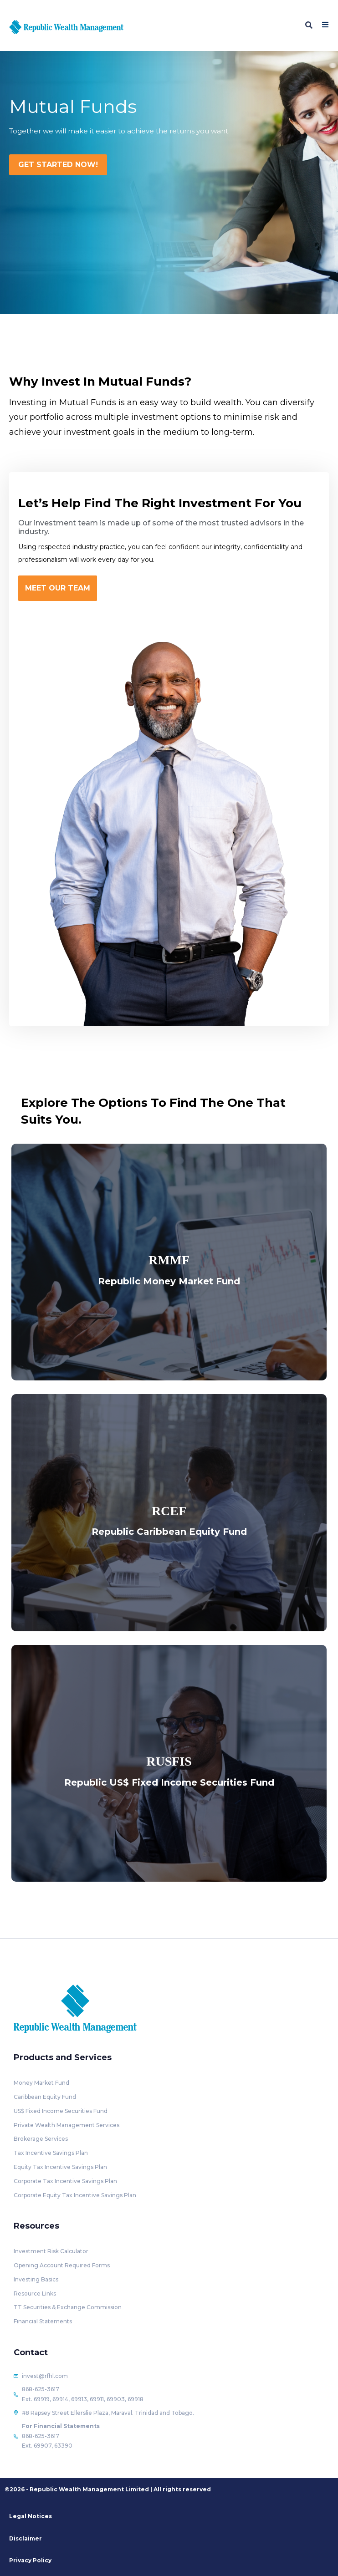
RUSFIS (169, 1761)
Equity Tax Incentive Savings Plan (60, 2167)
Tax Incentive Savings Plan (51, 2152)
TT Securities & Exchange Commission (68, 2307)
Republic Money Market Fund (169, 1281)
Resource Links (35, 2293)
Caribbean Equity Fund (45, 2096)
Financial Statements (43, 2321)
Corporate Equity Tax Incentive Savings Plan (75, 2195)
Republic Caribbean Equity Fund (169, 1531)
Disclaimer (25, 2538)
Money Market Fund (41, 2082)
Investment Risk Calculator (51, 2251)
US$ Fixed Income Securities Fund (61, 2111)
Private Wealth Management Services (66, 2125)
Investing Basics (36, 2279)
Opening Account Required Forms (62, 2265)
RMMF (169, 1260)
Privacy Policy (30, 2560)
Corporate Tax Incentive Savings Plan (65, 2181)
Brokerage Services (41, 2138)
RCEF (169, 1511)
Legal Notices (30, 2516)
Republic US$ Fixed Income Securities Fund (169, 1782)
